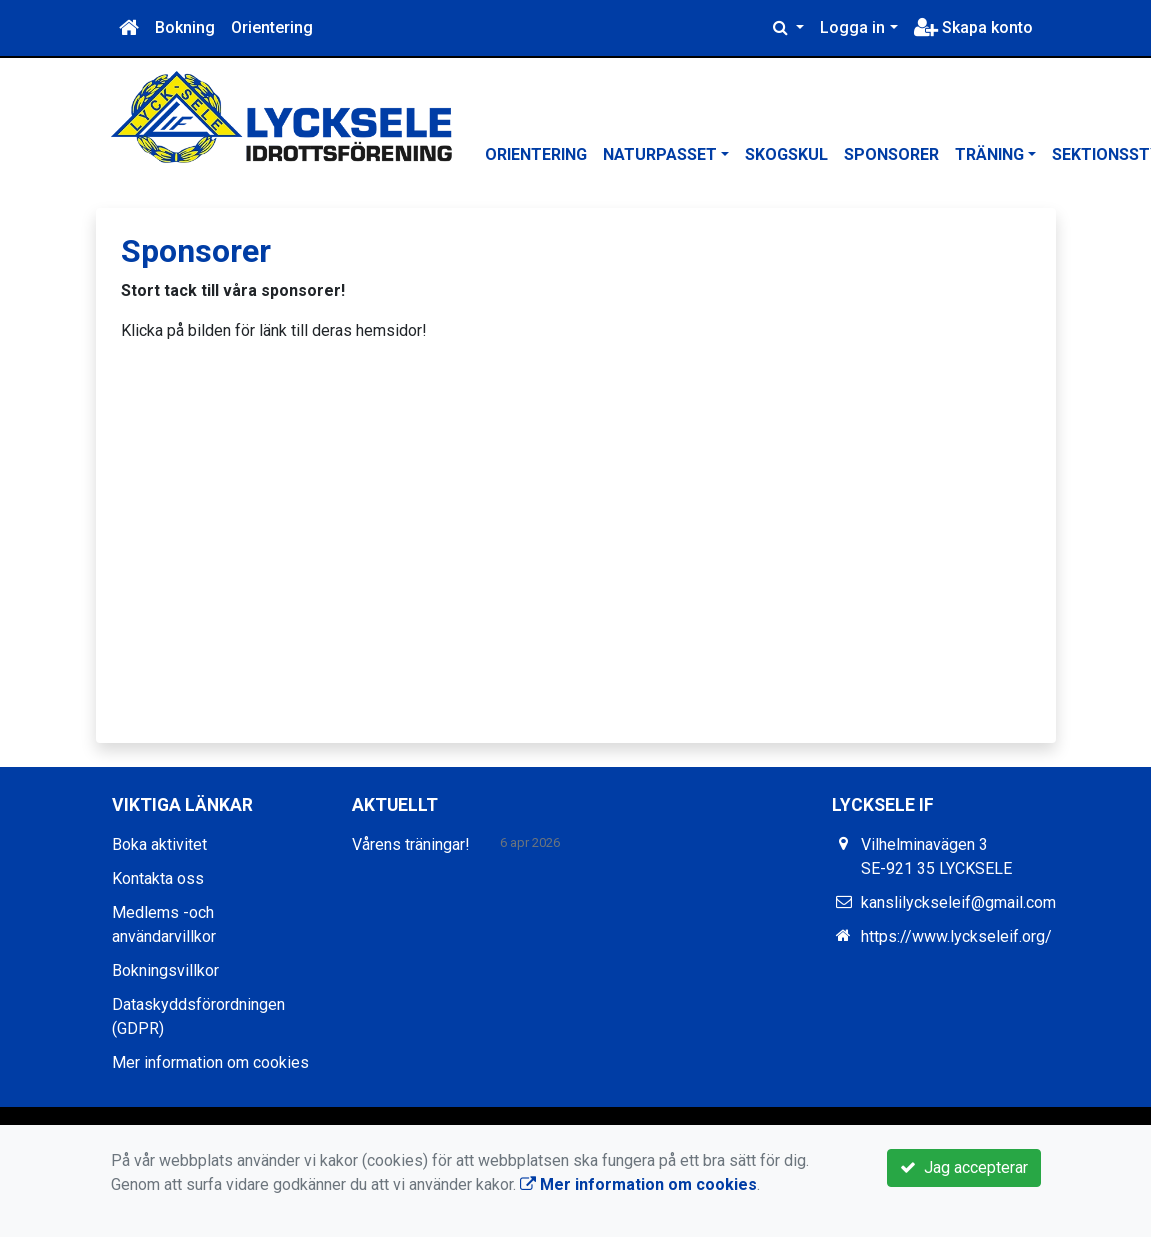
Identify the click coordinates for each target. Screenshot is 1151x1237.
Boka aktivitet (159, 844)
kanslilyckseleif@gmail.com (958, 902)
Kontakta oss (158, 878)
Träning (989, 154)
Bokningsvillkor (165, 970)
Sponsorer (891, 154)
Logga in (852, 27)
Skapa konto (973, 27)
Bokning (185, 27)
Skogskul (786, 154)
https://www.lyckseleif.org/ (956, 936)
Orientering (272, 27)
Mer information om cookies (210, 1062)
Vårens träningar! (411, 844)
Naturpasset (660, 154)
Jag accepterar (964, 1167)
